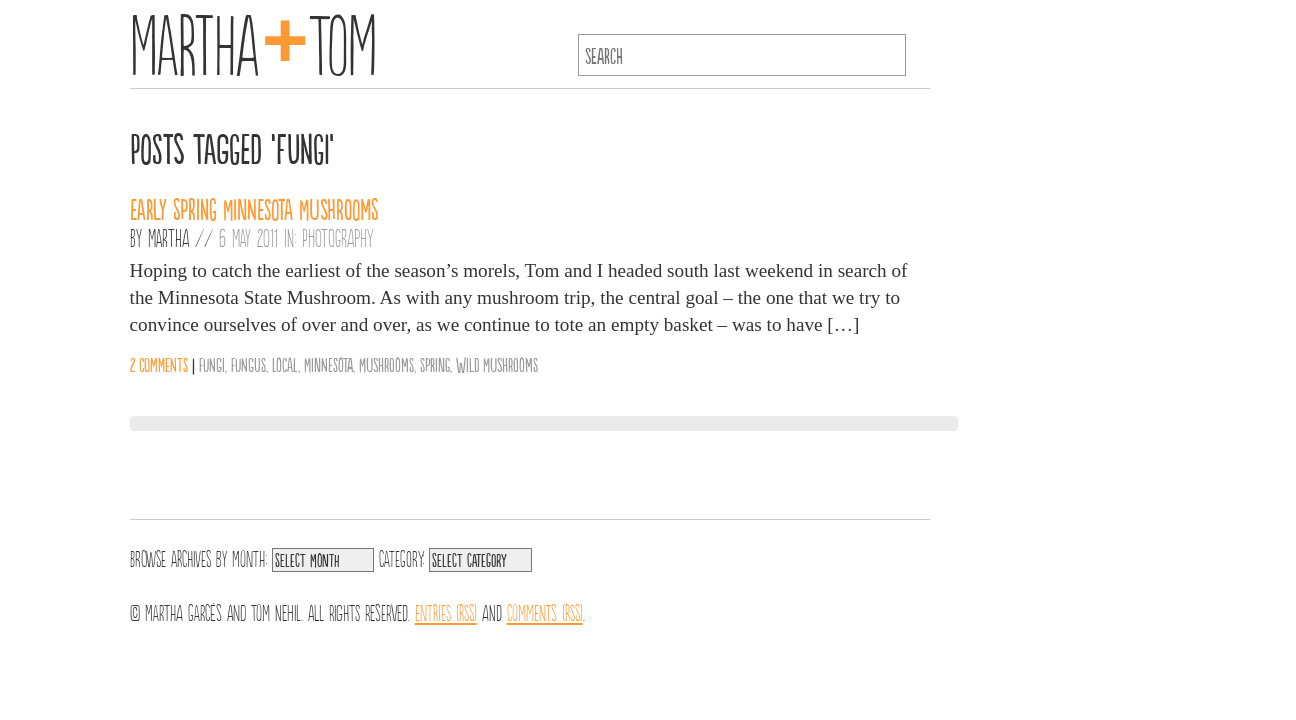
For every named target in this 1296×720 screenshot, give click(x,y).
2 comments (159, 364)
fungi (212, 364)
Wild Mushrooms (497, 364)
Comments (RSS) (545, 611)
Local (285, 364)
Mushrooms (386, 364)
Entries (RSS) (446, 611)
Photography (338, 237)
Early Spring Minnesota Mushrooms (254, 208)
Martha (168, 237)
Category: (401, 557)
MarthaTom (253, 40)
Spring (435, 364)
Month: (249, 557)
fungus (248, 364)
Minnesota (328, 364)
